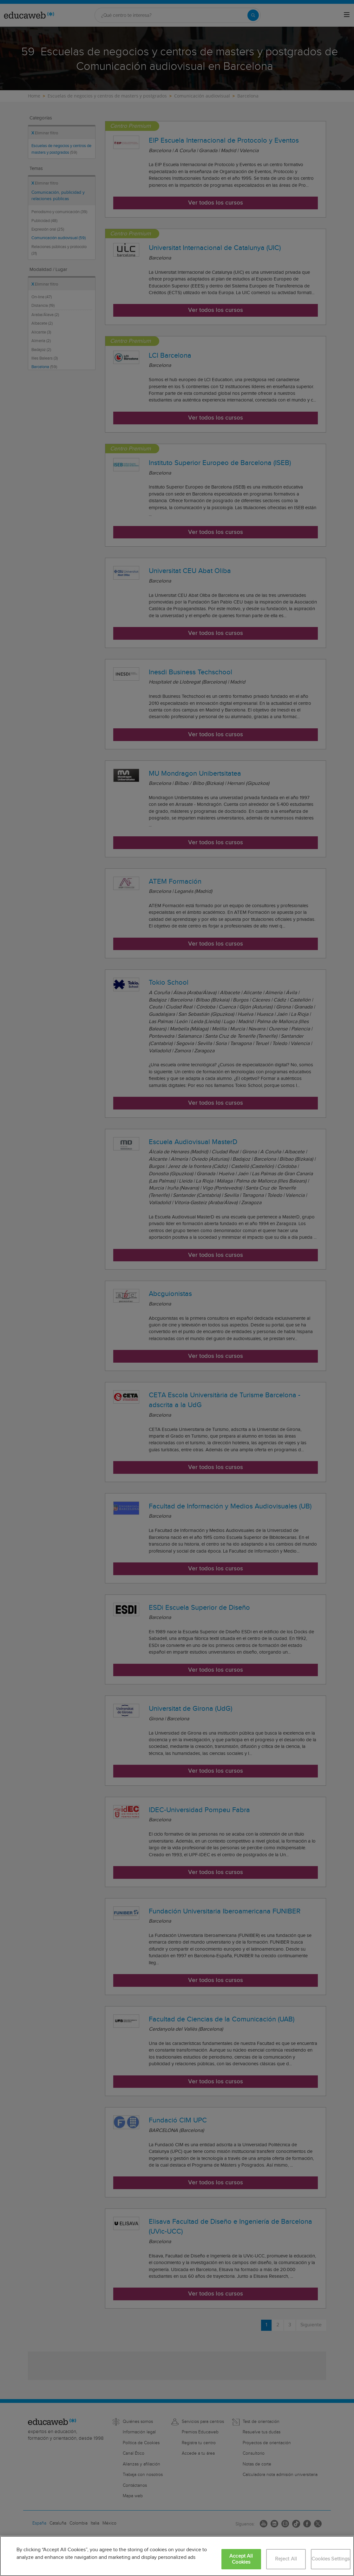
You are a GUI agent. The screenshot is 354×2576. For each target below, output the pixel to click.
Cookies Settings (330, 2559)
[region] (177, 2556)
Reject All (286, 2559)
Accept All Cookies (241, 2559)
